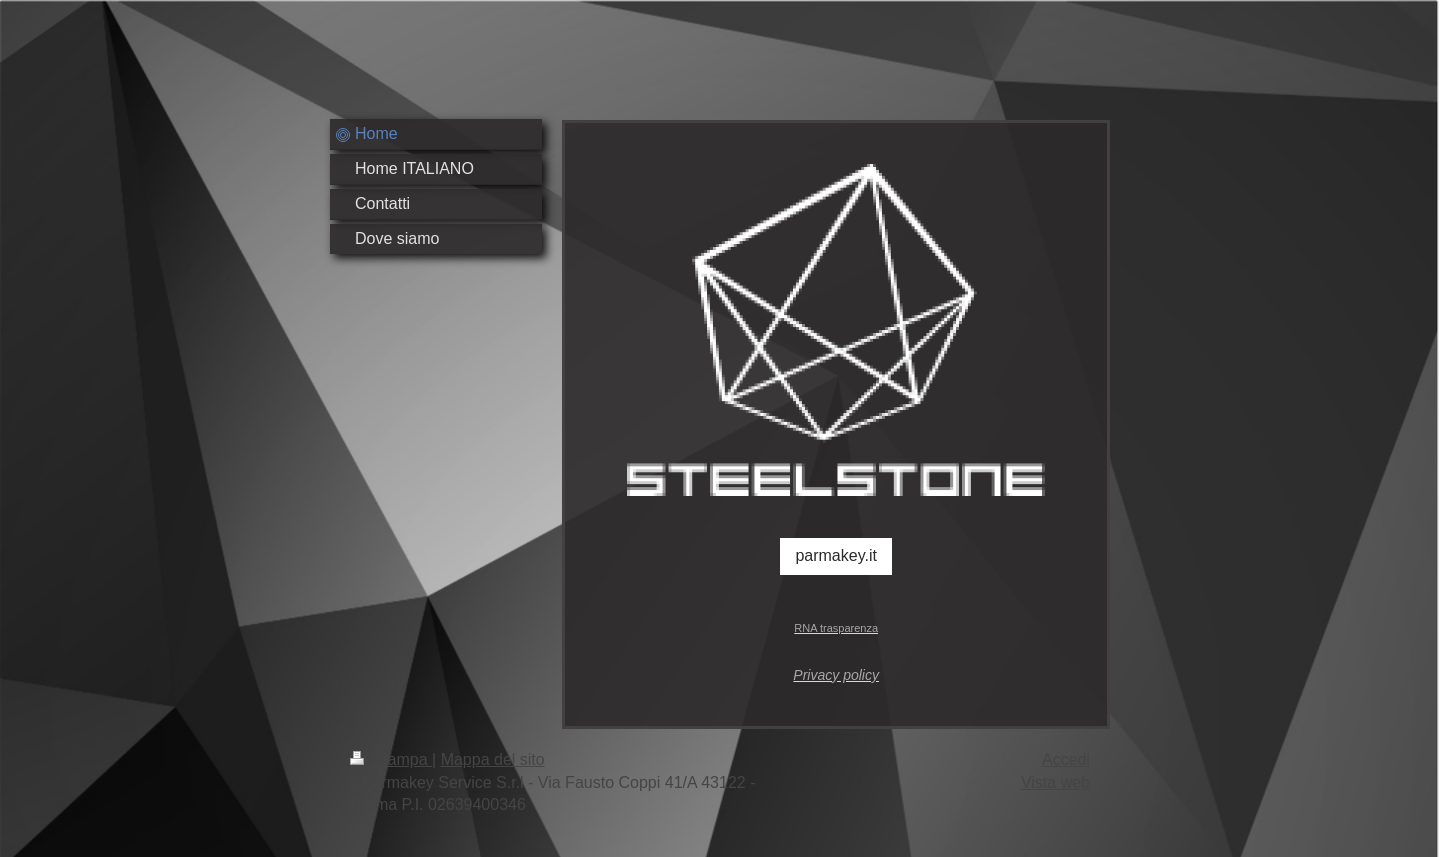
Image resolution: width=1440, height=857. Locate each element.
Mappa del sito (493, 759)
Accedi (1066, 759)
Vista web (1055, 782)
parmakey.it (836, 555)
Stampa (391, 759)
